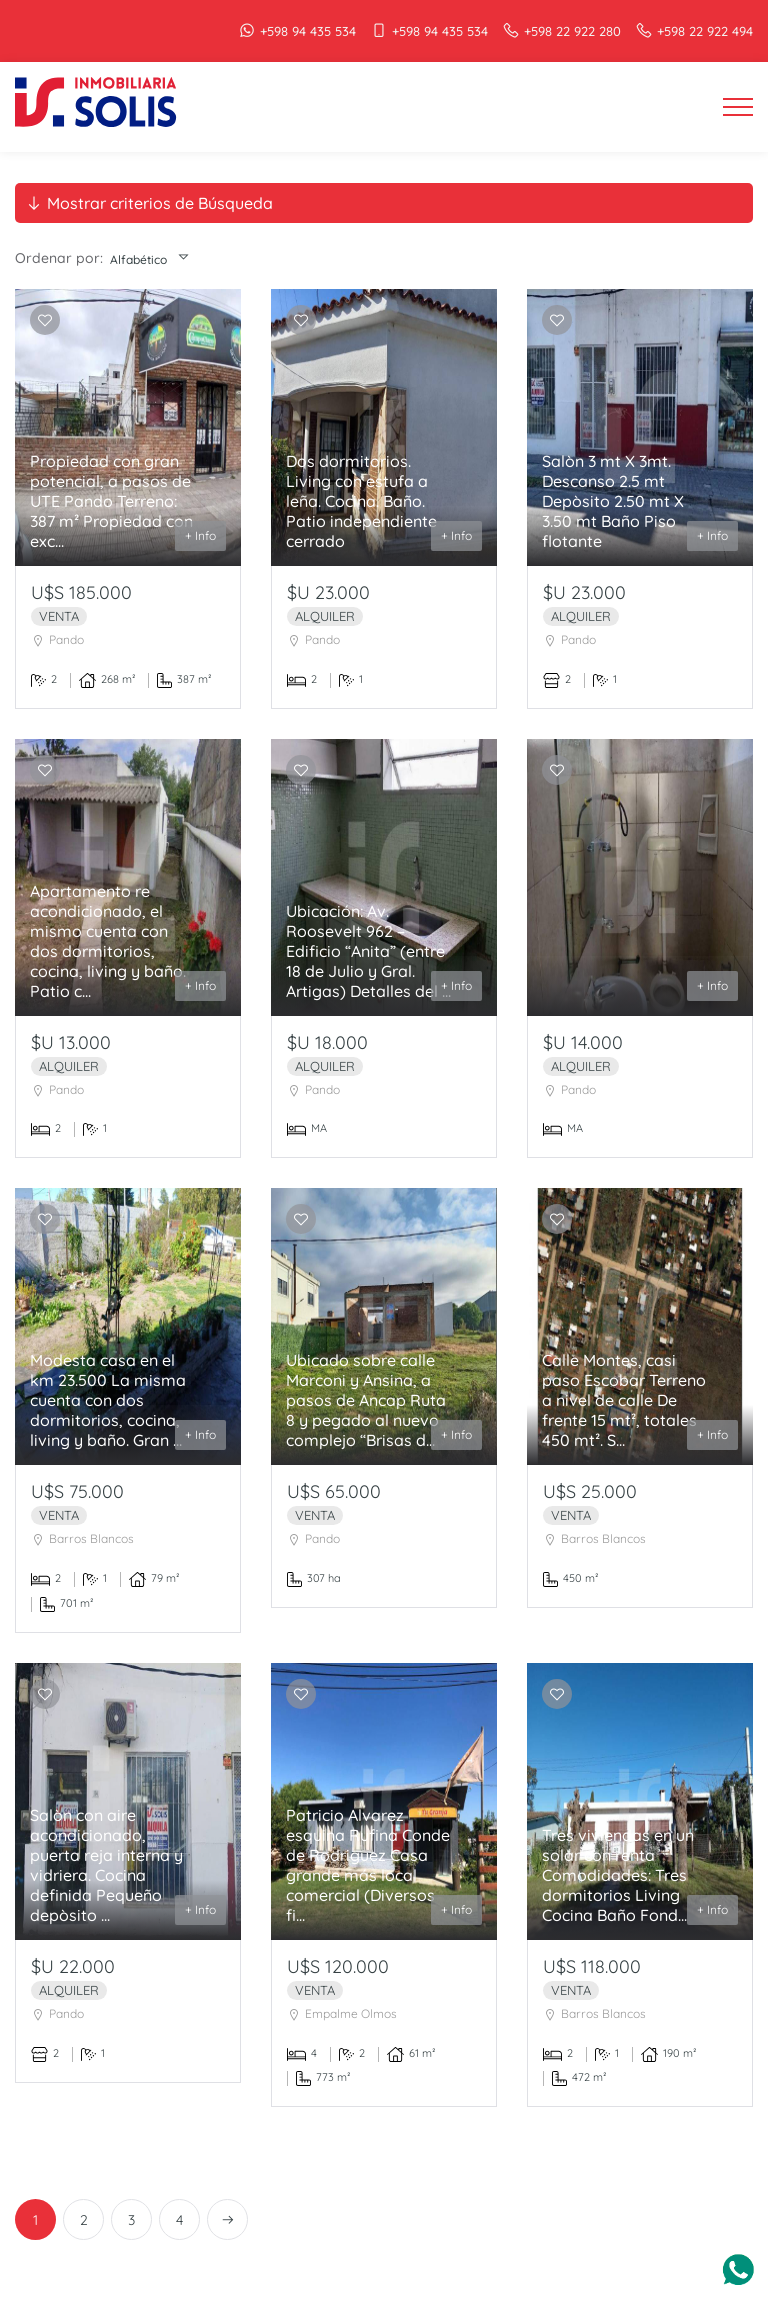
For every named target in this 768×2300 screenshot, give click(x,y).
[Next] (227, 2219)
